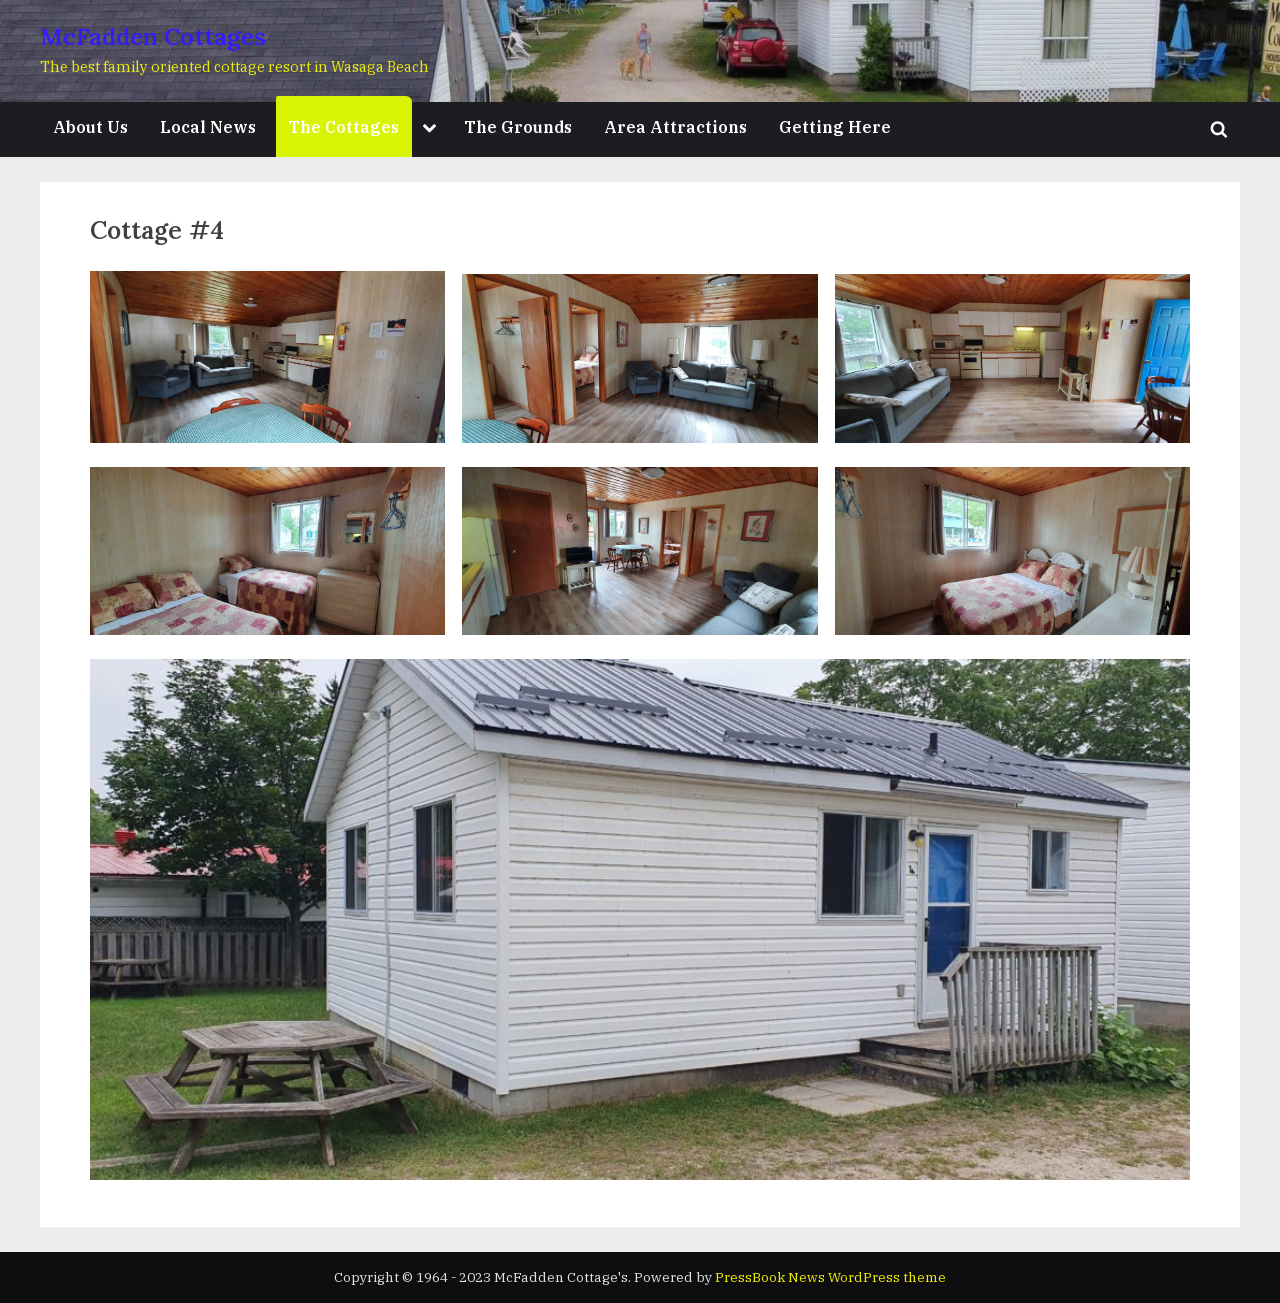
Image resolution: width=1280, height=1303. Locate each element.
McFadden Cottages (153, 36)
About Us (90, 126)
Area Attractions (675, 126)
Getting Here (835, 126)
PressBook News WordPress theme (830, 1277)
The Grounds (518, 126)
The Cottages (343, 126)
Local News (208, 126)
